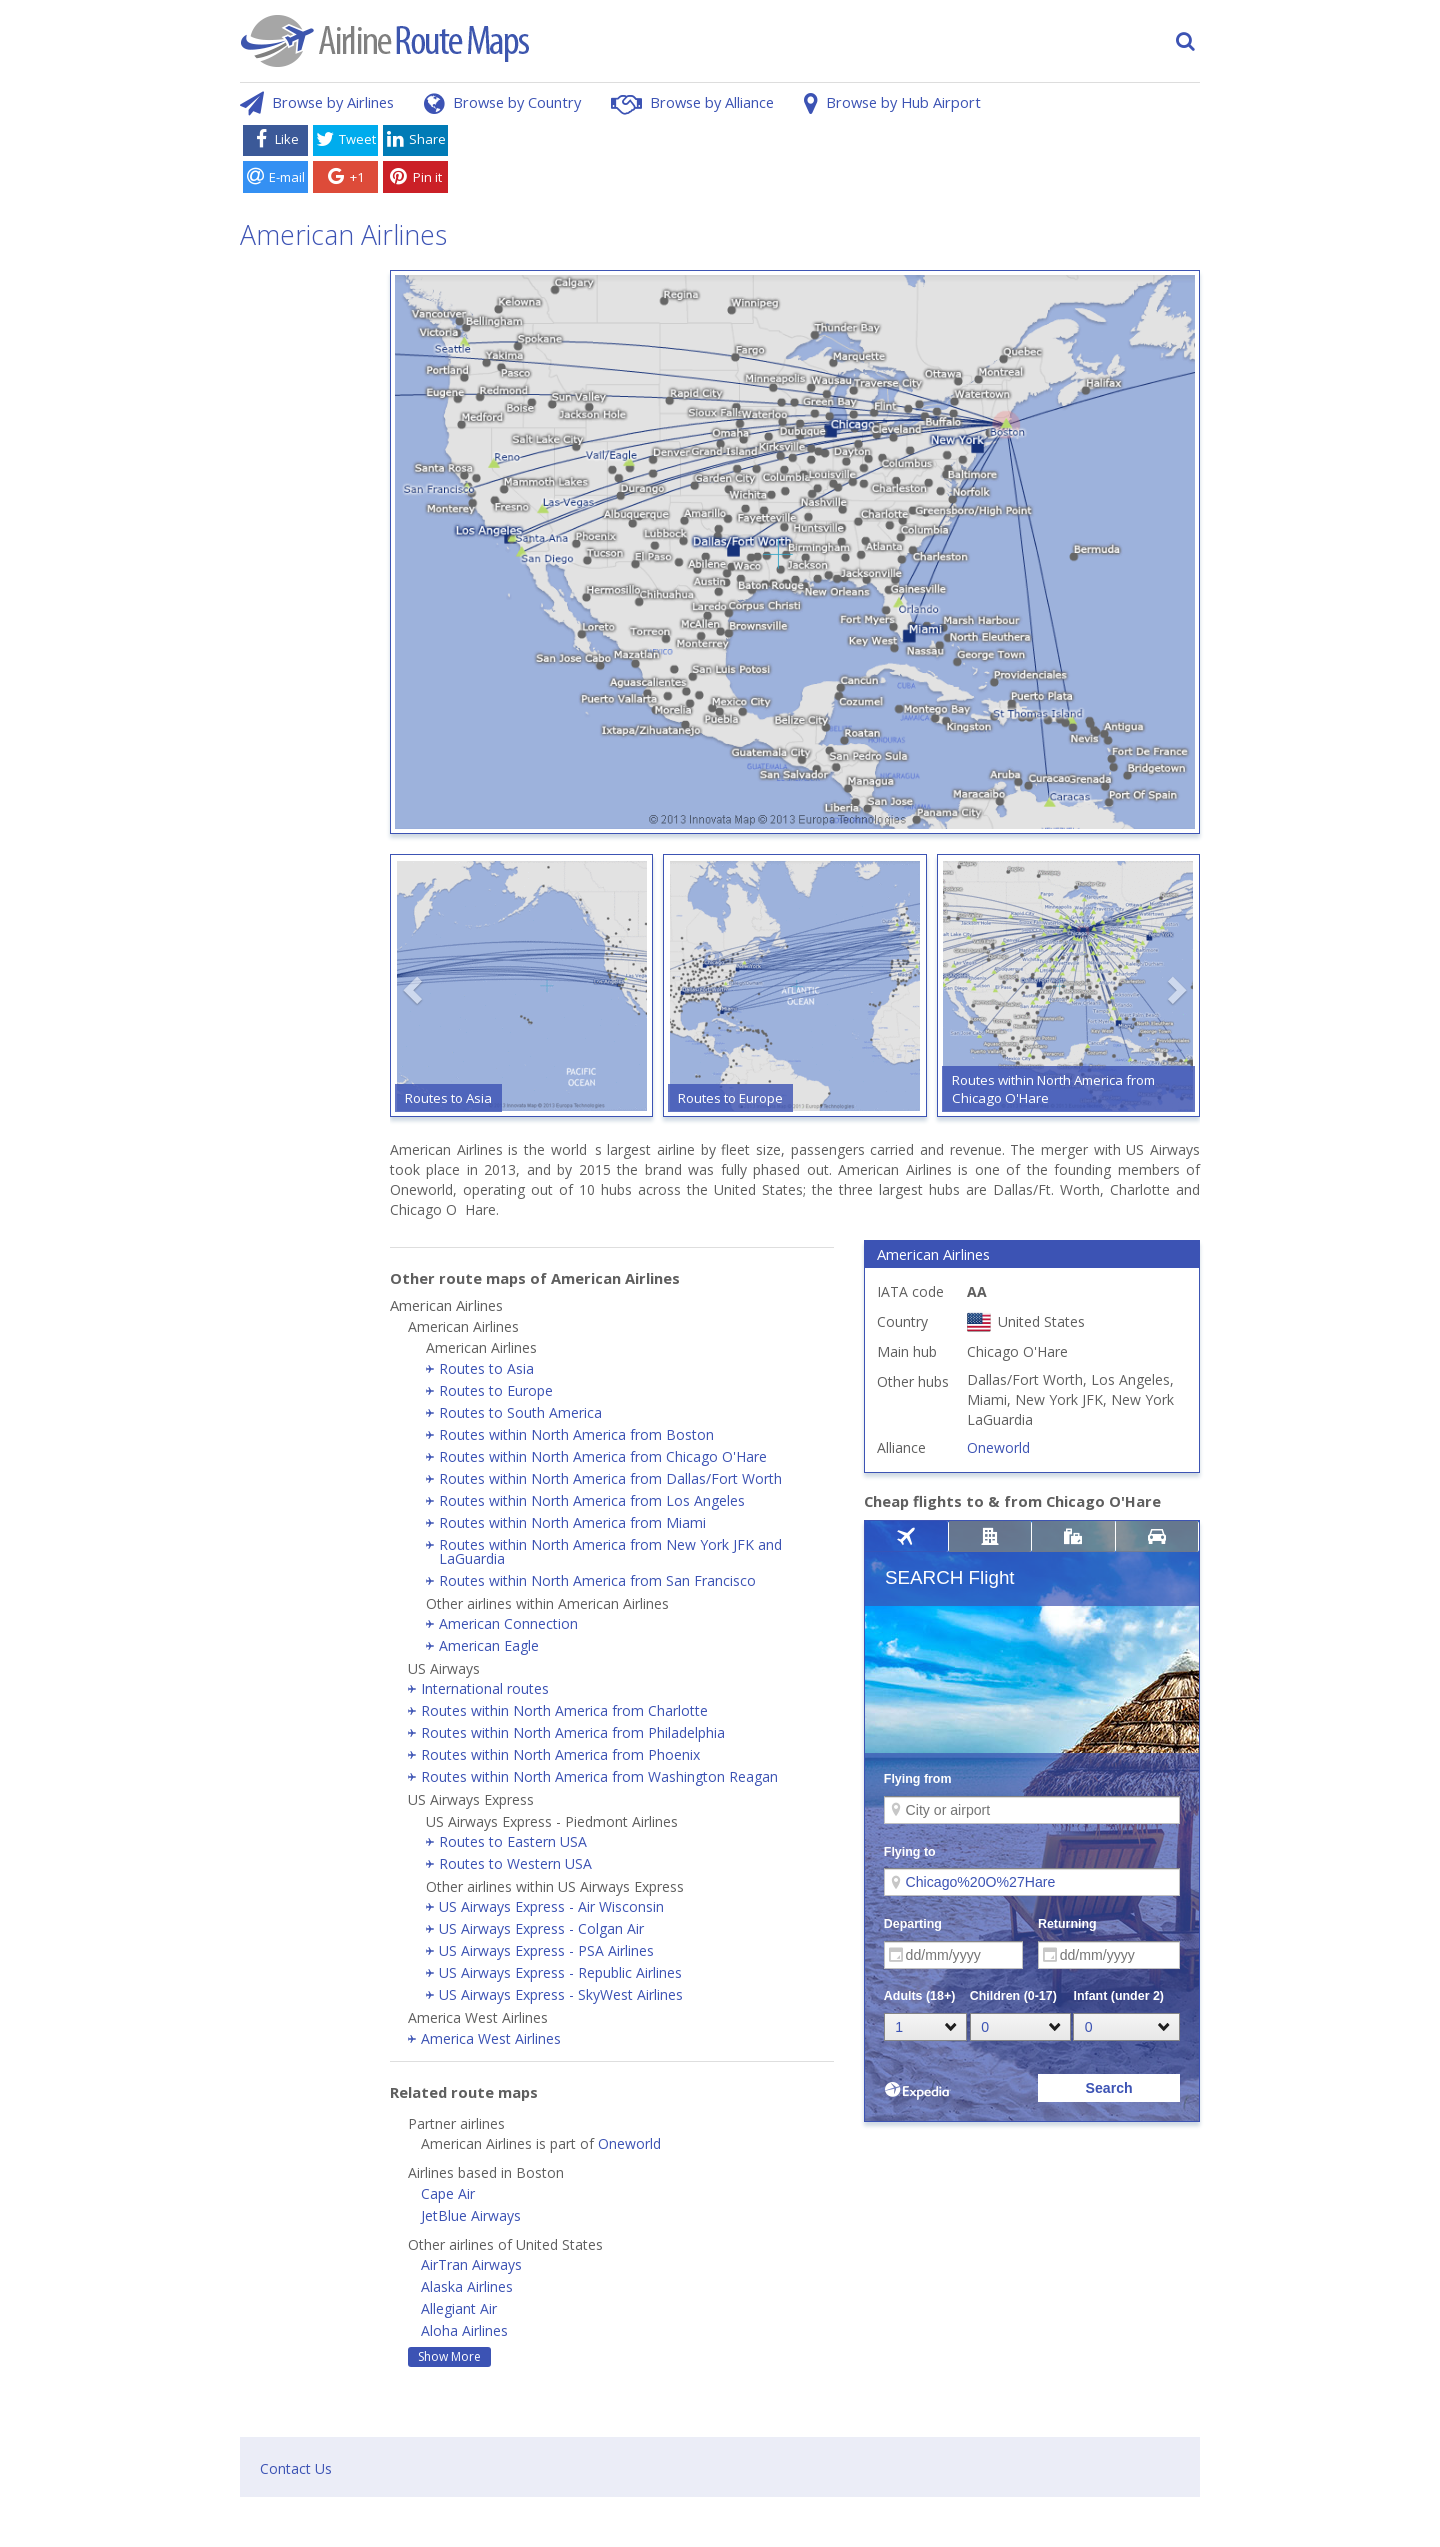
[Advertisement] (828, 163)
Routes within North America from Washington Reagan (599, 1776)
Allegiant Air (459, 2308)
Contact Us (296, 2468)
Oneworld (629, 2143)
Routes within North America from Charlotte (564, 1710)
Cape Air (448, 2193)
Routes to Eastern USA (513, 1841)
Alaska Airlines (467, 2286)
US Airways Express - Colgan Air (541, 1928)
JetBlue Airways (471, 2215)
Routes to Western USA (515, 1863)
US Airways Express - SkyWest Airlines (561, 1994)
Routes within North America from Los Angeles (592, 1500)
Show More (449, 2356)
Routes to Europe (496, 1390)
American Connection (508, 1623)
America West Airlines (491, 2038)
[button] (415, 990)
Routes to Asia (486, 1368)
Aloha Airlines (464, 2330)
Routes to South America (520, 1412)
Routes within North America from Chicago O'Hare (603, 1456)
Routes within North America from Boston (576, 1434)
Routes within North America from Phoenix (560, 1754)
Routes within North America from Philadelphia (573, 1732)
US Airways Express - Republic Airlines (560, 1972)
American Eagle (489, 1645)
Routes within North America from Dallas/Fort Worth (610, 1478)
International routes (485, 1688)
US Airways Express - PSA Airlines (546, 1950)
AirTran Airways (471, 2264)
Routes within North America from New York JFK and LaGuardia (610, 1551)
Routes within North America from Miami (572, 1522)
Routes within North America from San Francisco (597, 1580)
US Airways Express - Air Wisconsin (551, 1906)
